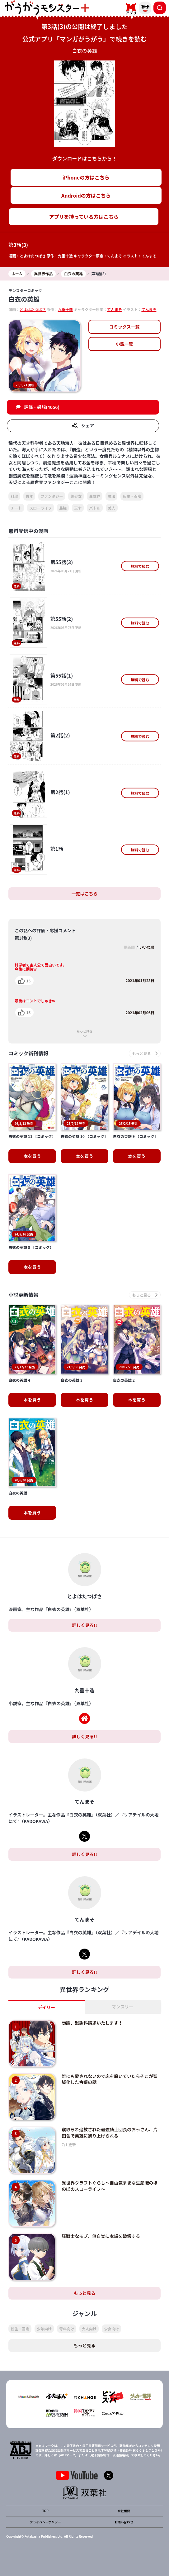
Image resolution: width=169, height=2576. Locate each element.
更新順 (129, 947)
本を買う (32, 1156)
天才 (78, 508)
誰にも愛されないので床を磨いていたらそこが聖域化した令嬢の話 (109, 2079)
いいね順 (146, 947)
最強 (63, 508)
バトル (94, 508)
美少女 (76, 496)
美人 (111, 508)
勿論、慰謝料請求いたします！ (92, 2023)
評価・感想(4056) (41, 407)
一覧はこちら (85, 893)
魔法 (111, 496)
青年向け (66, 2328)
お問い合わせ (124, 2522)
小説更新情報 (23, 1294)
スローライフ (40, 508)
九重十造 (65, 255)
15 (28, 980)
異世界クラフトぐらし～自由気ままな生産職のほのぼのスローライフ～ (109, 2186)
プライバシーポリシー (45, 2522)
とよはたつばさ (33, 255)
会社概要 (124, 2510)
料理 (14, 496)
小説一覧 (124, 344)
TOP (45, 2510)
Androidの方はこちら (86, 195)
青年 (29, 496)
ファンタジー (51, 496)
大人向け (89, 2328)
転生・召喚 (132, 496)
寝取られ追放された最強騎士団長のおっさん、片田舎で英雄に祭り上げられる (109, 2132)
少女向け (111, 2328)
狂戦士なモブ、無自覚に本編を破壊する (101, 2236)
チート (16, 508)
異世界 (94, 496)
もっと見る (84, 1031)
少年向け (44, 2328)
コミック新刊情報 (28, 1053)
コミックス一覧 (124, 327)
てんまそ (114, 255)
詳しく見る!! (84, 1625)
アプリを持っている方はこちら (83, 216)
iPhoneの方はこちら (86, 177)
